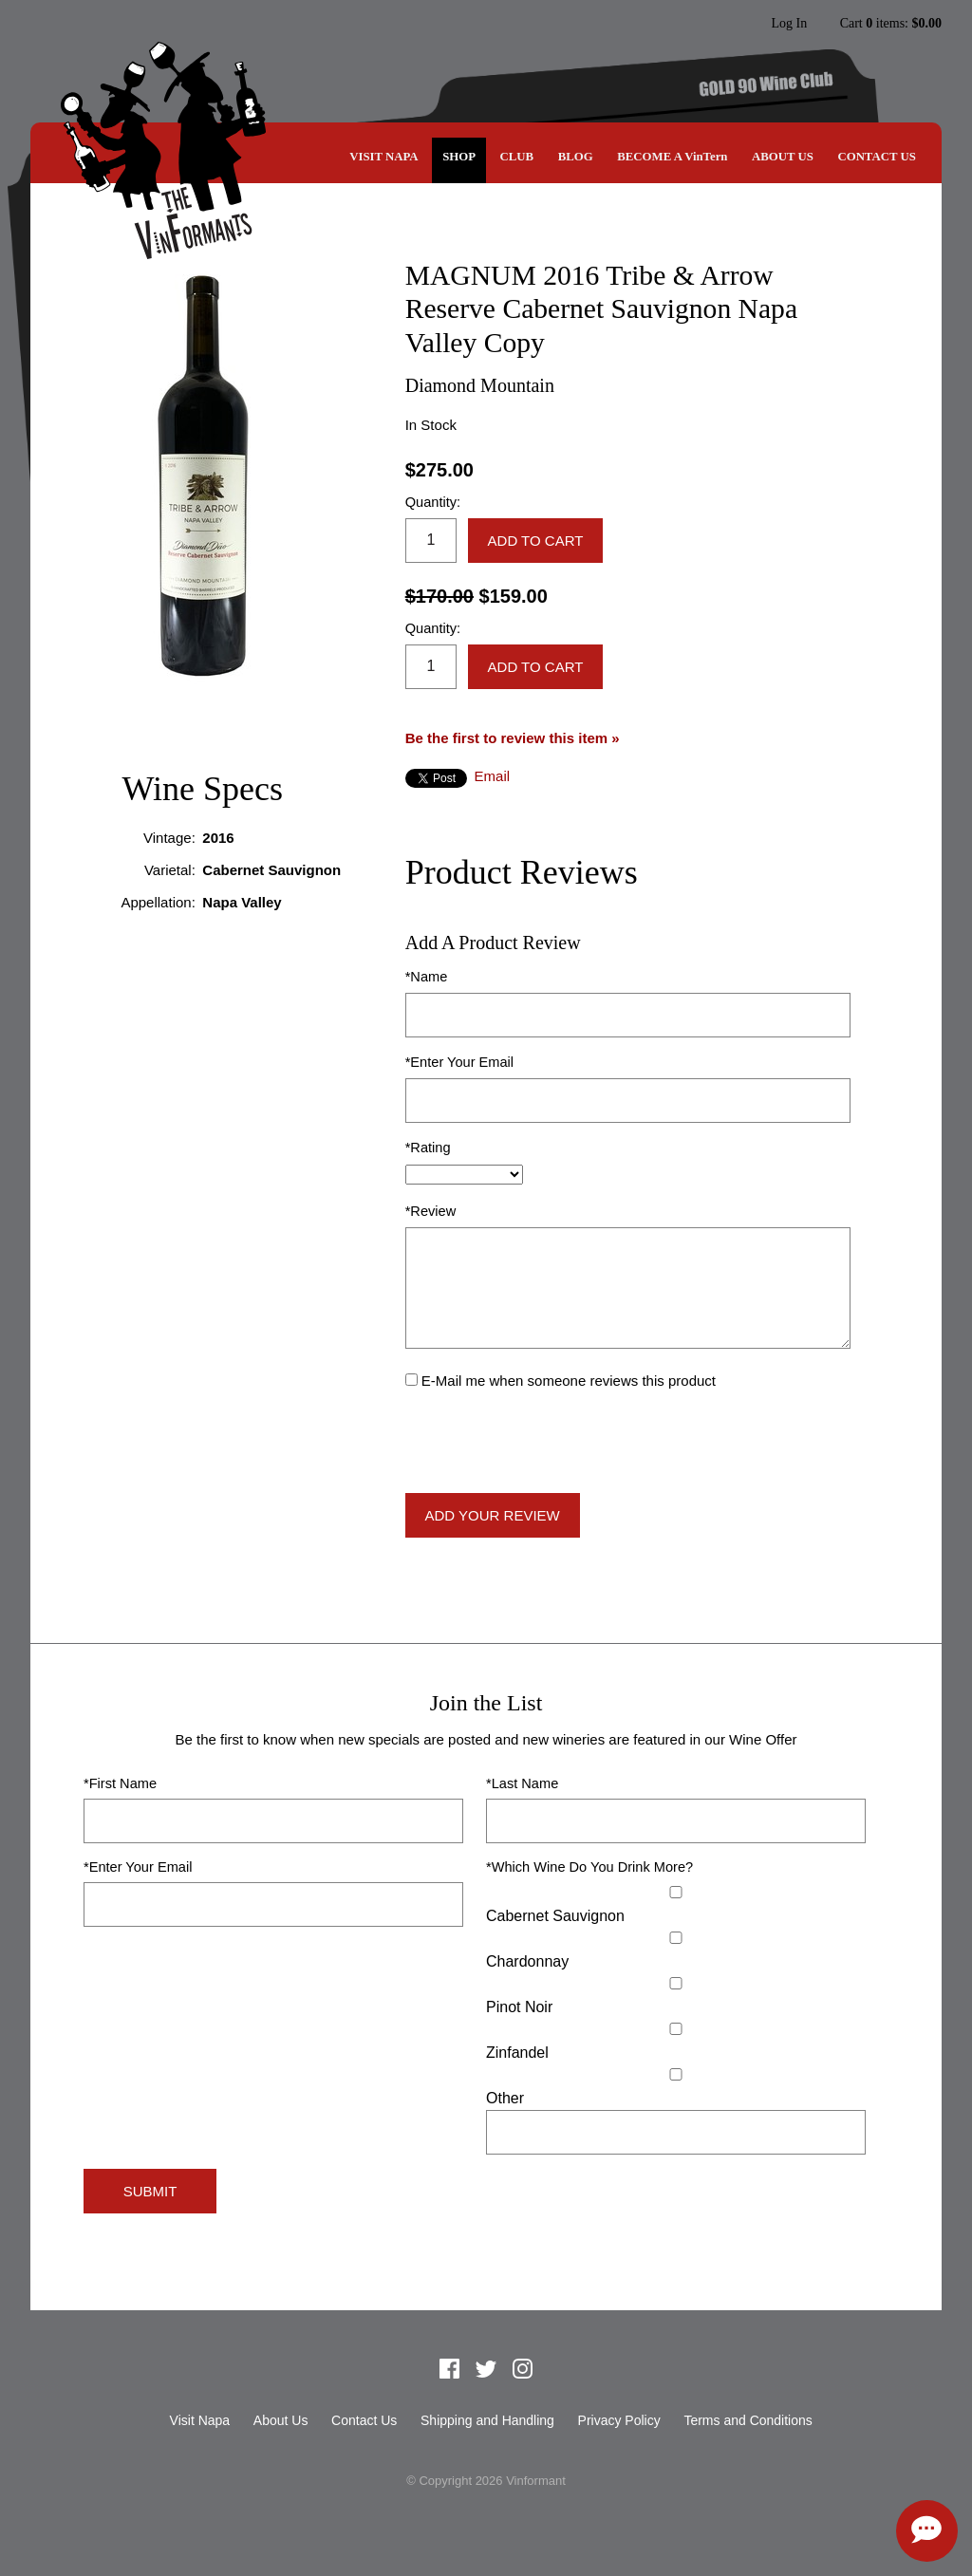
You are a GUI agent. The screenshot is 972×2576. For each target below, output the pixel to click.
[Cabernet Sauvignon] (676, 1892)
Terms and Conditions (747, 2420)
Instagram (730, 23)
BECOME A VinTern (672, 156)
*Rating (428, 1147)
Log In (789, 23)
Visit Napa (383, 156)
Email (493, 776)
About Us (782, 156)
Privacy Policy (619, 2420)
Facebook (658, 23)
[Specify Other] (676, 2132)
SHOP (459, 156)
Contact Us (876, 156)
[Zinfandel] (676, 2029)
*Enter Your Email (459, 1062)
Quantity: (432, 502)
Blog (575, 156)
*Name (426, 976)
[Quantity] (431, 540)
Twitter (694, 23)
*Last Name (522, 1783)
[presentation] (549, 1443)
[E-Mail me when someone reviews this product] (411, 1379)
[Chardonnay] (676, 1938)
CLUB (517, 156)
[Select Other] (676, 2074)
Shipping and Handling (487, 2420)
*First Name (120, 1783)
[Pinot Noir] (676, 1983)
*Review (431, 1211)
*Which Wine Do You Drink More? (589, 1867)
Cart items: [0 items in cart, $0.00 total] (891, 23)
